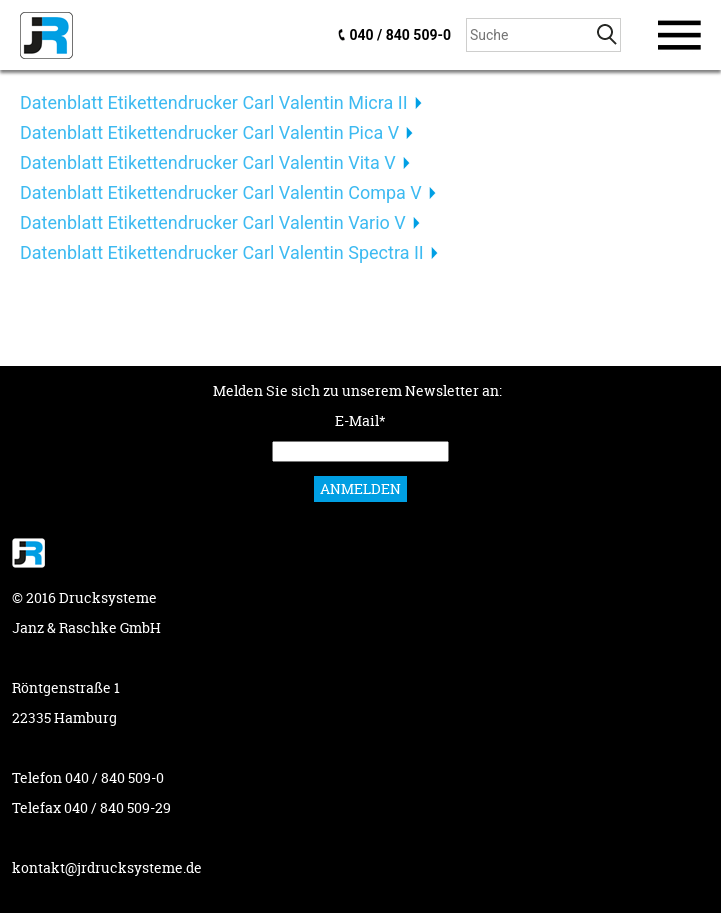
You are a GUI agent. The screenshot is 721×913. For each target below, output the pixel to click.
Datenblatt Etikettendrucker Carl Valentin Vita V (208, 162)
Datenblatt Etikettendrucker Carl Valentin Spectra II (222, 252)
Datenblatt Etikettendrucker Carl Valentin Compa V (221, 192)
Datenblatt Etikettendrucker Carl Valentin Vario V (213, 222)
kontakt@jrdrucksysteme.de (107, 867)
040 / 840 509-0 (400, 35)
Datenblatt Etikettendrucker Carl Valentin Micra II (214, 102)
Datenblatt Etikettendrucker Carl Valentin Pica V (209, 132)
